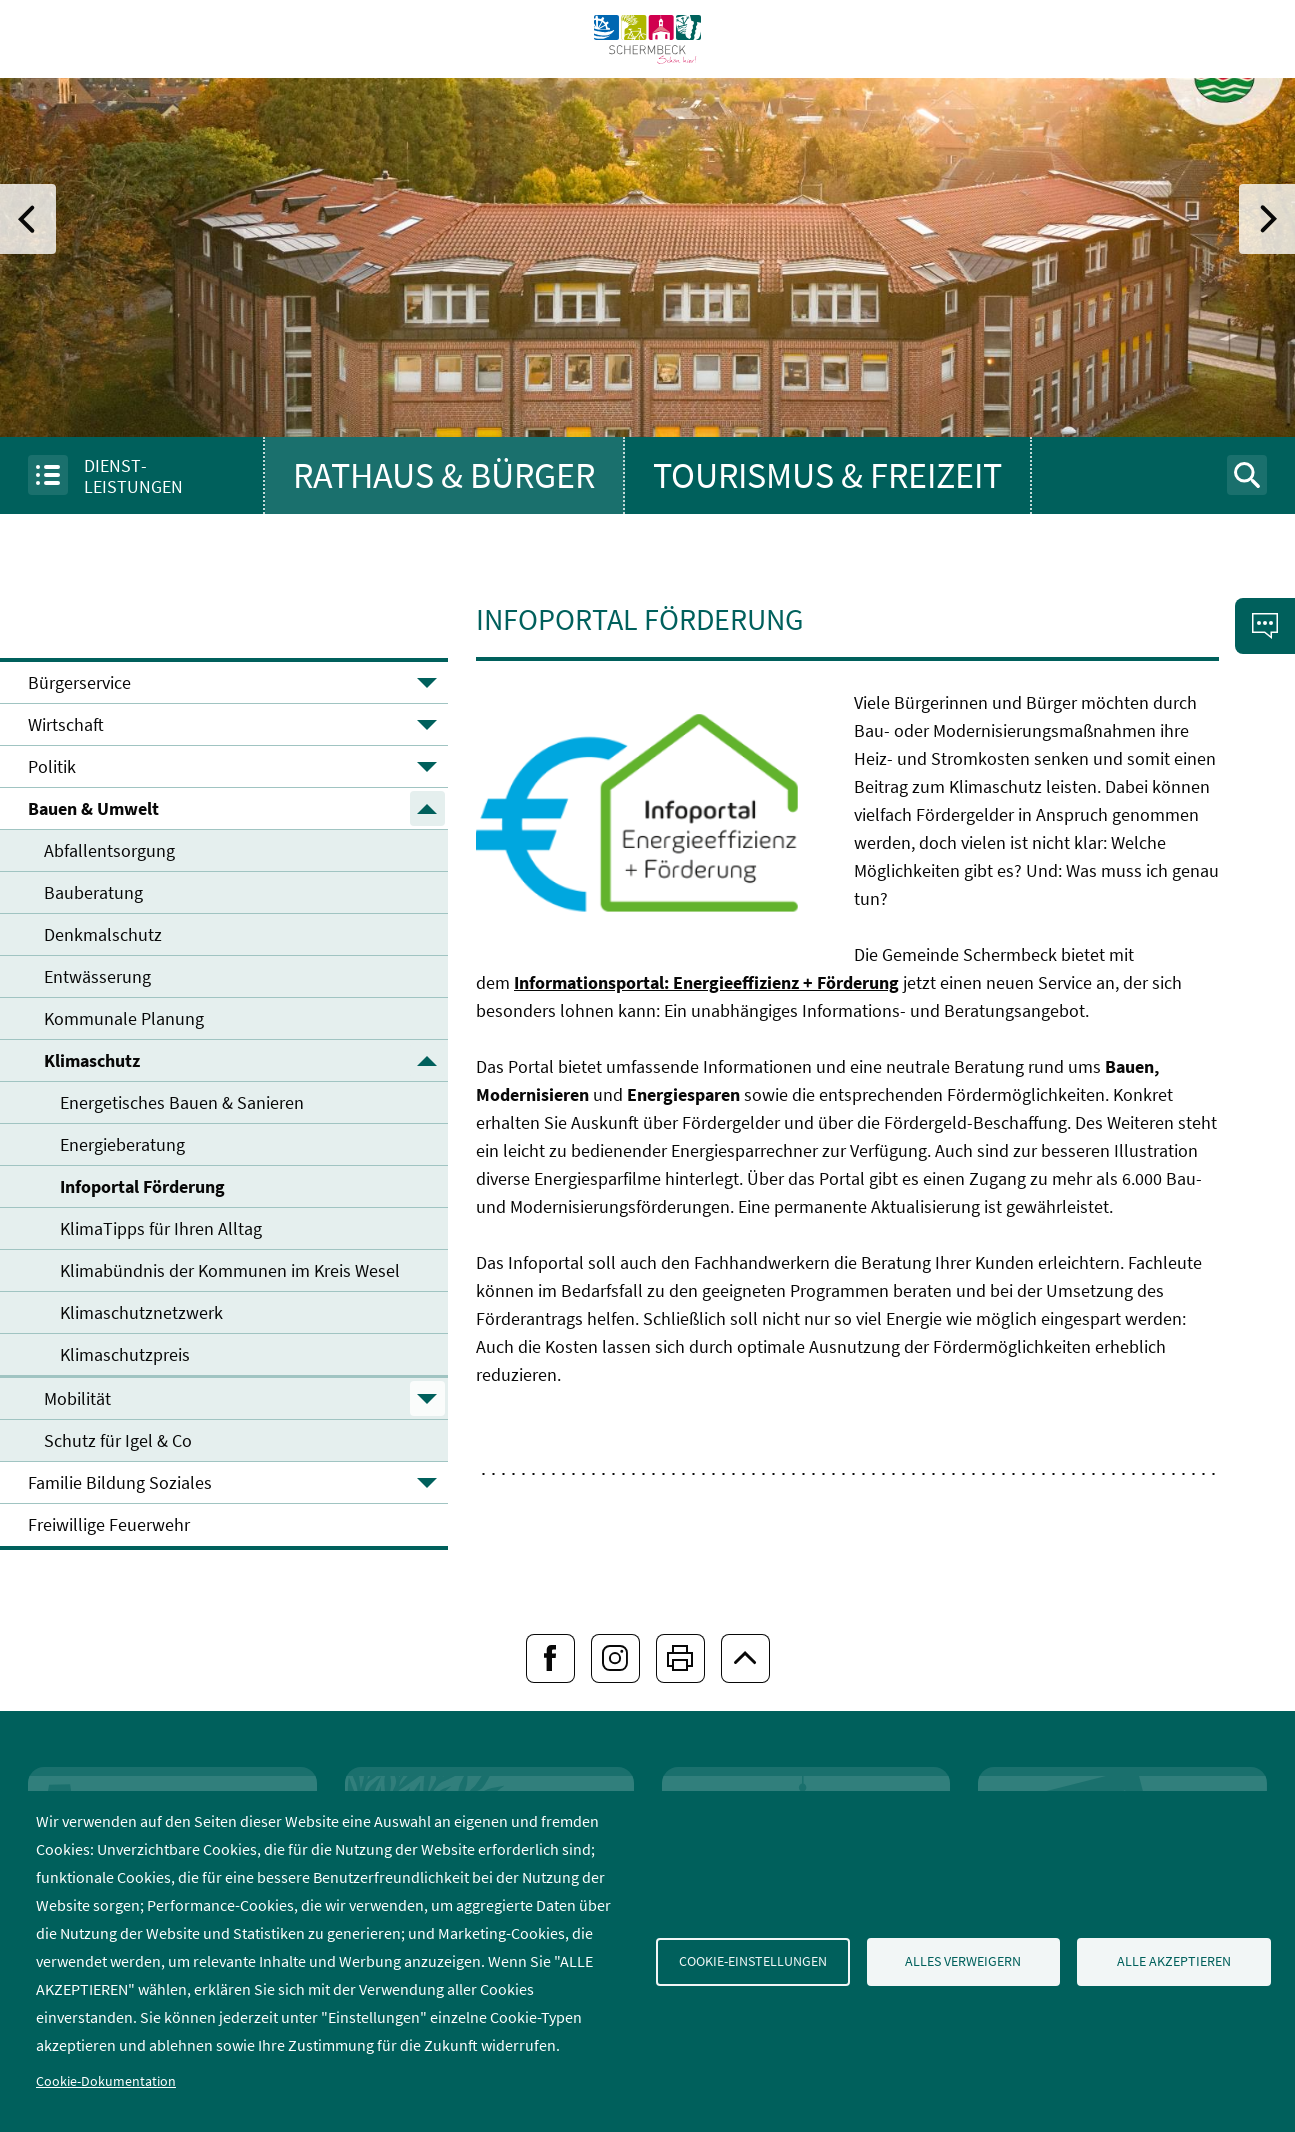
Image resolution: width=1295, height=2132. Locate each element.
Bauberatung (93, 892)
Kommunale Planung (124, 1018)
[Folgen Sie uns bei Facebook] (550, 1658)
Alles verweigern (963, 1961)
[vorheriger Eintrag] (28, 219)
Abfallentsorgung (109, 850)
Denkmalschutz (103, 934)
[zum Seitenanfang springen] (745, 1658)
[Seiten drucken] (680, 1658)
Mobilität (77, 1398)
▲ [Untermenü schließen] (427, 808)
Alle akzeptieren (1174, 1961)
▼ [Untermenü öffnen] (427, 682)
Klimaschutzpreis (125, 1354)
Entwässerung (97, 976)
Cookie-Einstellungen (753, 1961)
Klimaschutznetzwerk (141, 1312)
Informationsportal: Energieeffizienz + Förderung (706, 982)
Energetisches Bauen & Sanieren (182, 1102)
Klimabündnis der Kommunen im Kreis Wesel (230, 1270)
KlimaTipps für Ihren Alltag (161, 1228)
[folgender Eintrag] (1267, 219)
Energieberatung (122, 1144)
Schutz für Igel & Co (118, 1440)
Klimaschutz (92, 1060)
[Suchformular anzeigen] (1247, 475)
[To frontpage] (648, 109)
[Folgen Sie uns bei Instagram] (615, 1658)
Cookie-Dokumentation (106, 2081)
